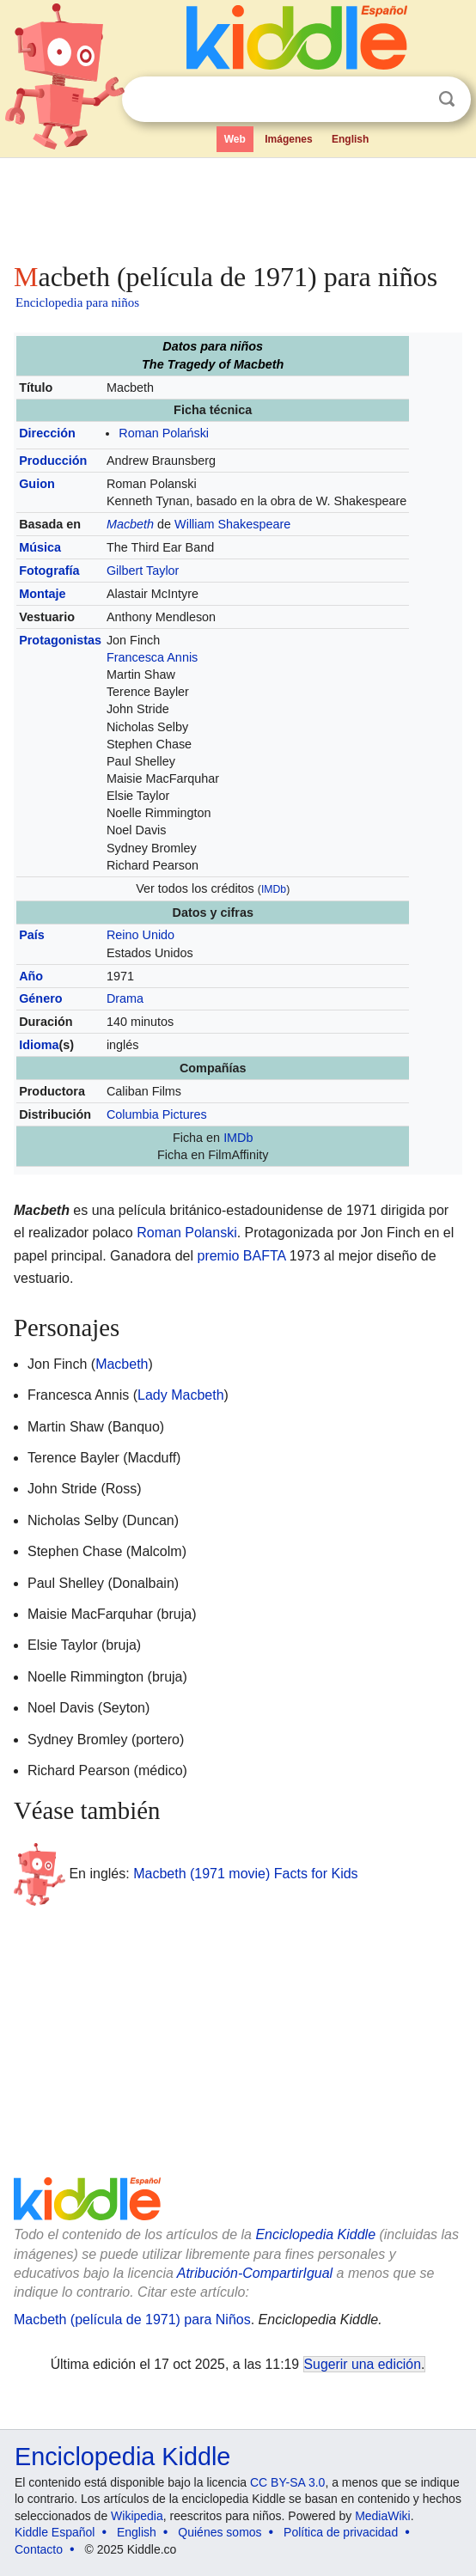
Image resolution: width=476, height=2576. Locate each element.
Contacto (39, 2549)
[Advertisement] (238, 206)
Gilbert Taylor (143, 570)
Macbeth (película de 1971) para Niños (132, 2319)
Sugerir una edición (362, 2364)
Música (40, 547)
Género (40, 998)
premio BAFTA (241, 1255)
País (32, 935)
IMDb (273, 889)
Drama (125, 998)
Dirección (47, 433)
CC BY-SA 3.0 (287, 2482)
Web (235, 139)
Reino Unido (140, 935)
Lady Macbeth (180, 1395)
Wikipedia (137, 2516)
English (350, 139)
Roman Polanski (187, 1232)
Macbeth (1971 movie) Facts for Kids (245, 1873)
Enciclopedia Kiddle (315, 2234)
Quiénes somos (219, 2532)
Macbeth (130, 524)
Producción (53, 460)
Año (31, 976)
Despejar (411, 99)
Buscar (446, 99)
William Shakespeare (232, 524)
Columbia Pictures (157, 1114)
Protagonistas (60, 640)
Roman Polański (164, 433)
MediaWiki (383, 2516)
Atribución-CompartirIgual (255, 2273)
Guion (37, 484)
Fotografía (49, 570)
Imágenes (288, 139)
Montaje (42, 594)
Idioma (38, 1045)
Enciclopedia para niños (77, 302)
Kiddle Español (55, 2532)
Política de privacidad (341, 2532)
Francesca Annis (152, 657)
